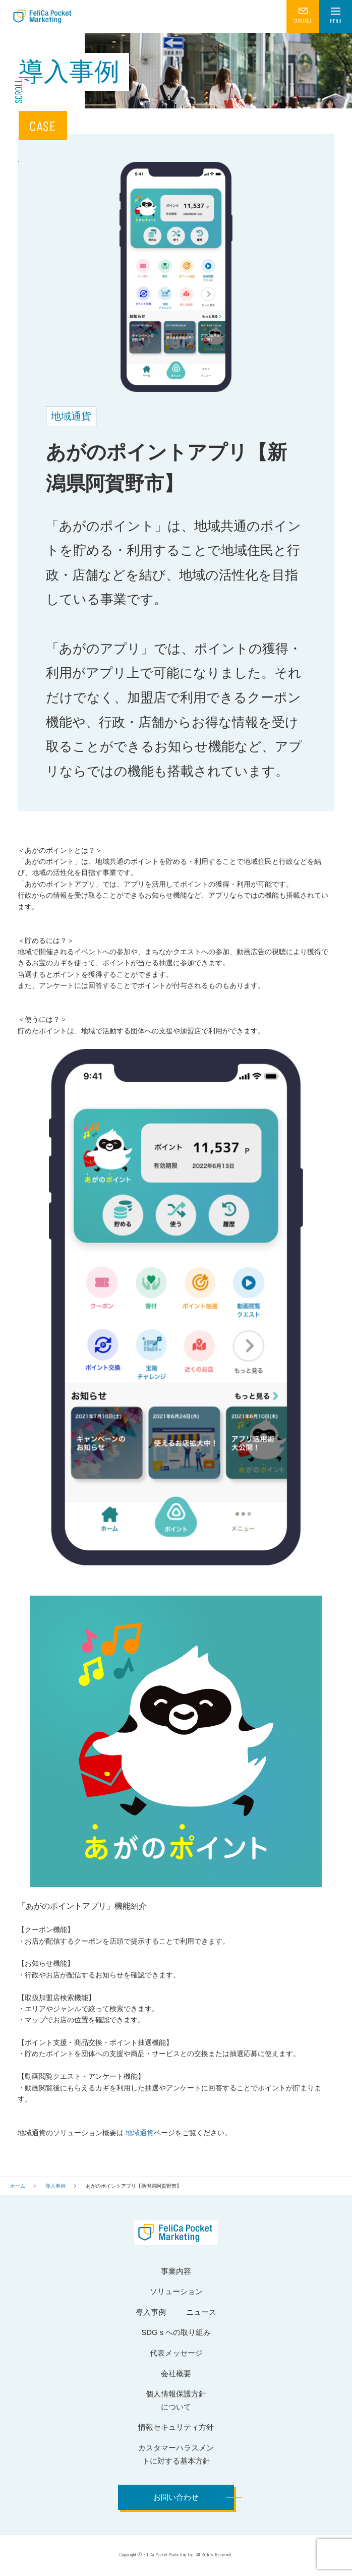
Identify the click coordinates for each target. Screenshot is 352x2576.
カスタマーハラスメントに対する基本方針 (176, 2454)
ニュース (201, 2312)
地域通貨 (139, 2133)
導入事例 (55, 2186)
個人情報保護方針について (176, 2400)
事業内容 (176, 2271)
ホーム (17, 2186)
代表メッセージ (176, 2353)
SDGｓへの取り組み (176, 2332)
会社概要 (176, 2373)
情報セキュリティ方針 (176, 2427)
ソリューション (176, 2291)
